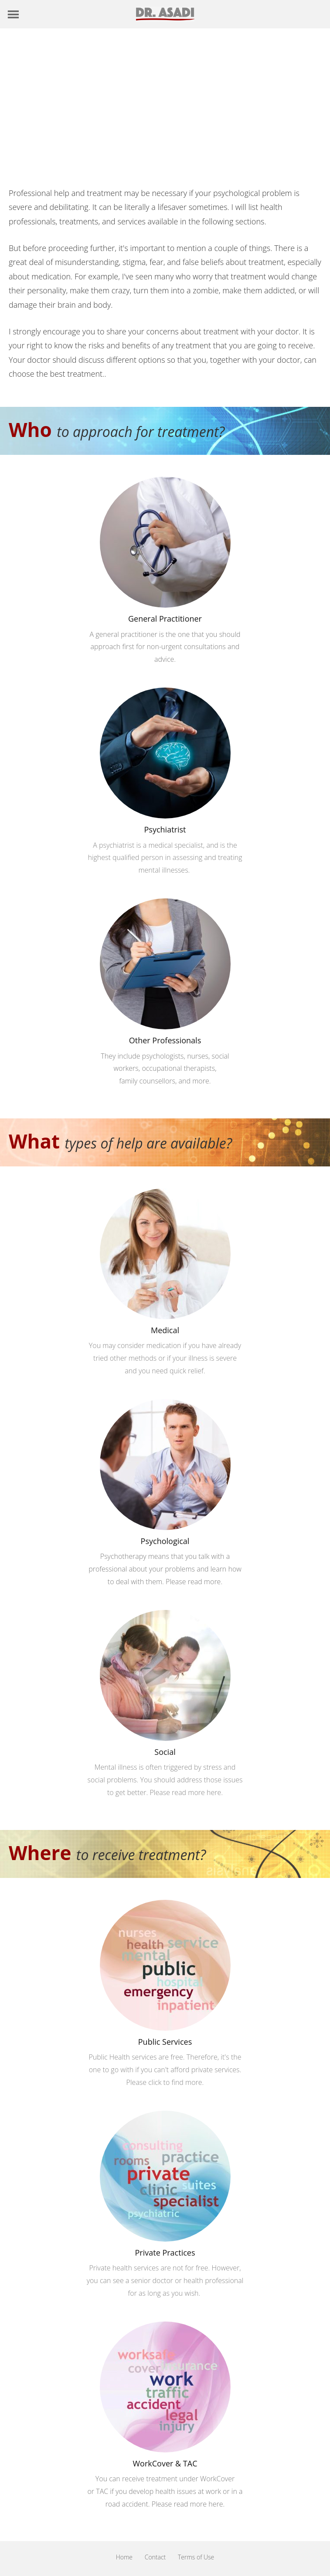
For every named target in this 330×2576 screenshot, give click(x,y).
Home (124, 2557)
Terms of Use (196, 2557)
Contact (155, 2557)
